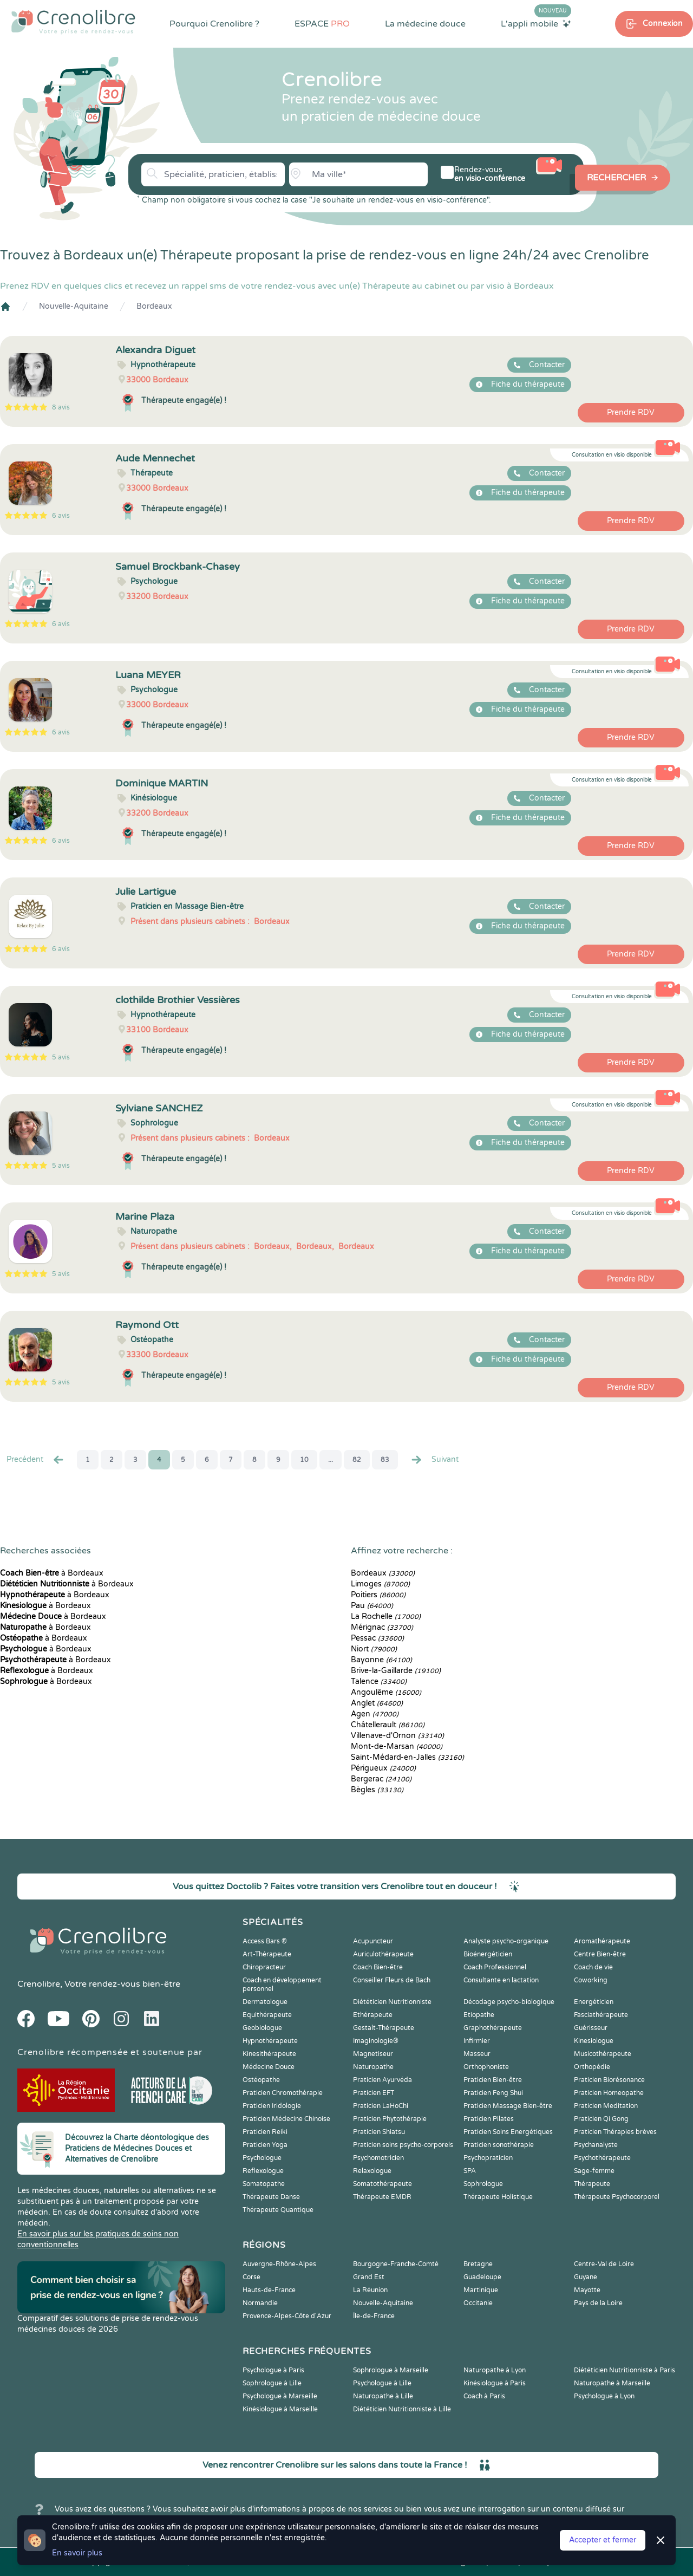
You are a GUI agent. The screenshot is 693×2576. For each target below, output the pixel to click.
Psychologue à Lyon (604, 2396)
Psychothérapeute (602, 2158)
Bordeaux (154, 306)
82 (356, 1459)
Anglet (377, 1703)
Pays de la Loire (598, 2303)
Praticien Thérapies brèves (615, 2132)
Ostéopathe (261, 2080)
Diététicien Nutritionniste (392, 2002)
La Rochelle (386, 1616)
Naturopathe (373, 2067)
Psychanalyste (596, 2145)
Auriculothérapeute (383, 1954)
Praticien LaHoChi (380, 2106)
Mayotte (587, 2290)
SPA (469, 2171)
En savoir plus (77, 2553)
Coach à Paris (484, 2396)
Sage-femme (594, 2171)
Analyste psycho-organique (505, 1941)
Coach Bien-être (378, 1967)
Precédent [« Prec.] (35, 1459)
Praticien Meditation (606, 2106)
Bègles (377, 1789)
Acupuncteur (373, 1941)
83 (385, 1459)
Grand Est (368, 2277)
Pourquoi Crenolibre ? (214, 23)
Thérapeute (592, 2184)
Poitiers (378, 1594)
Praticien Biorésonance (609, 2080)
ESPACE (322, 23)
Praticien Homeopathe (609, 2093)
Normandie (260, 2303)
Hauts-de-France (269, 2290)
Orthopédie (592, 2067)
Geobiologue (262, 2028)
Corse (251, 2277)
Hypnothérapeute (270, 2041)
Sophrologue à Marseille (390, 2370)
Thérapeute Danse (271, 2197)
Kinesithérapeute (269, 2054)
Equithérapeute (267, 2015)
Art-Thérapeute (267, 1954)
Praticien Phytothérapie (390, 2119)
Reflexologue (263, 2171)
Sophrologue (483, 2184)
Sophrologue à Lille (272, 2383)
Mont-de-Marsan (396, 1746)
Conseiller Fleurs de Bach (391, 1980)
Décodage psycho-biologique (508, 2002)
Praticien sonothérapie (498, 2145)
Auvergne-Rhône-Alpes (279, 2264)
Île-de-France (374, 2316)
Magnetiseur (373, 2054)
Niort (374, 1649)
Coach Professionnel (494, 1967)
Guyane (585, 2277)
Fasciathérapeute (601, 2015)
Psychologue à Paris (273, 2370)
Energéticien (593, 2002)
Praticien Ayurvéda (382, 2080)
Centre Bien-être (600, 1954)
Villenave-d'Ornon (397, 1735)
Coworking (590, 1980)
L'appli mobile (536, 23)
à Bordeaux (51, 1573)
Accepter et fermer (602, 2540)
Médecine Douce (269, 2067)
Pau (372, 1605)
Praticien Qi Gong (601, 2119)
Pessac (377, 1638)
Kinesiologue (593, 2041)
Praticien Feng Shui (493, 2093)
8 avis (61, 407)
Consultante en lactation (501, 1980)
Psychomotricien (378, 2158)
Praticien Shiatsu (379, 2132)
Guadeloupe (482, 2277)
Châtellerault (387, 1724)
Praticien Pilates (488, 2119)
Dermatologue (265, 2002)
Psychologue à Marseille (280, 2396)
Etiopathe (478, 2015)
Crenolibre (38, 1984)
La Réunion (370, 2290)
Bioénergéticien (487, 1954)
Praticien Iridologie (272, 2106)
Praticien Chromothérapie (283, 2093)
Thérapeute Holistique (498, 2197)
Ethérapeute (373, 2015)
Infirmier (476, 2041)
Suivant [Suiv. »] (434, 1459)
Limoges (380, 1584)
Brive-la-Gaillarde (396, 1670)
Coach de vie (593, 1967)
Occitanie (478, 2303)
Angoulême (386, 1692)
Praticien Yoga (265, 2145)
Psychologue (262, 2158)
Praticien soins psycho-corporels (403, 2145)
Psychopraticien (488, 2158)
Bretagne (478, 2264)
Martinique (480, 2290)
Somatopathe (264, 2184)
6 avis (61, 515)
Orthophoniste (486, 2067)
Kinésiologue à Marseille (280, 2409)
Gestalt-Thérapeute (383, 2028)
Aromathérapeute (602, 1941)
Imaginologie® (375, 2041)
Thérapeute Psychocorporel (616, 2197)
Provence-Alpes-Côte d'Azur (287, 2316)
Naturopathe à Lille (383, 2396)
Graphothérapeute (492, 2028)
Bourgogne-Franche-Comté (396, 2264)
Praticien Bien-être (492, 2080)
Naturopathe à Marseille (612, 2383)
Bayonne (381, 1659)
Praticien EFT (373, 2093)
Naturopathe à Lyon (494, 2370)
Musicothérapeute (602, 2054)
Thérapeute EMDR (382, 2197)
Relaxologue (372, 2171)
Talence (379, 1681)
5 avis (61, 1057)
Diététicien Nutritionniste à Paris (624, 2370)
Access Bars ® (265, 1941)
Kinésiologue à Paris (494, 2383)
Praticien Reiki (265, 2132)
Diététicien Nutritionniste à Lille (402, 2409)
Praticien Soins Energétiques (508, 2132)
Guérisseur (590, 2028)
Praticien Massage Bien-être (507, 2106)
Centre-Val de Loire (604, 2264)
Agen (374, 1714)
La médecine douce (425, 23)
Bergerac (381, 1779)
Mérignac (382, 1627)
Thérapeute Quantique (278, 2210)
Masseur (477, 2054)
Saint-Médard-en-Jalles (407, 1757)
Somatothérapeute (382, 2184)
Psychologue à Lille (382, 2383)
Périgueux (383, 1768)
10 (304, 1459)
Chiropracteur (264, 1967)
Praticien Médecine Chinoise (286, 2119)
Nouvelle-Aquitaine (73, 306)
